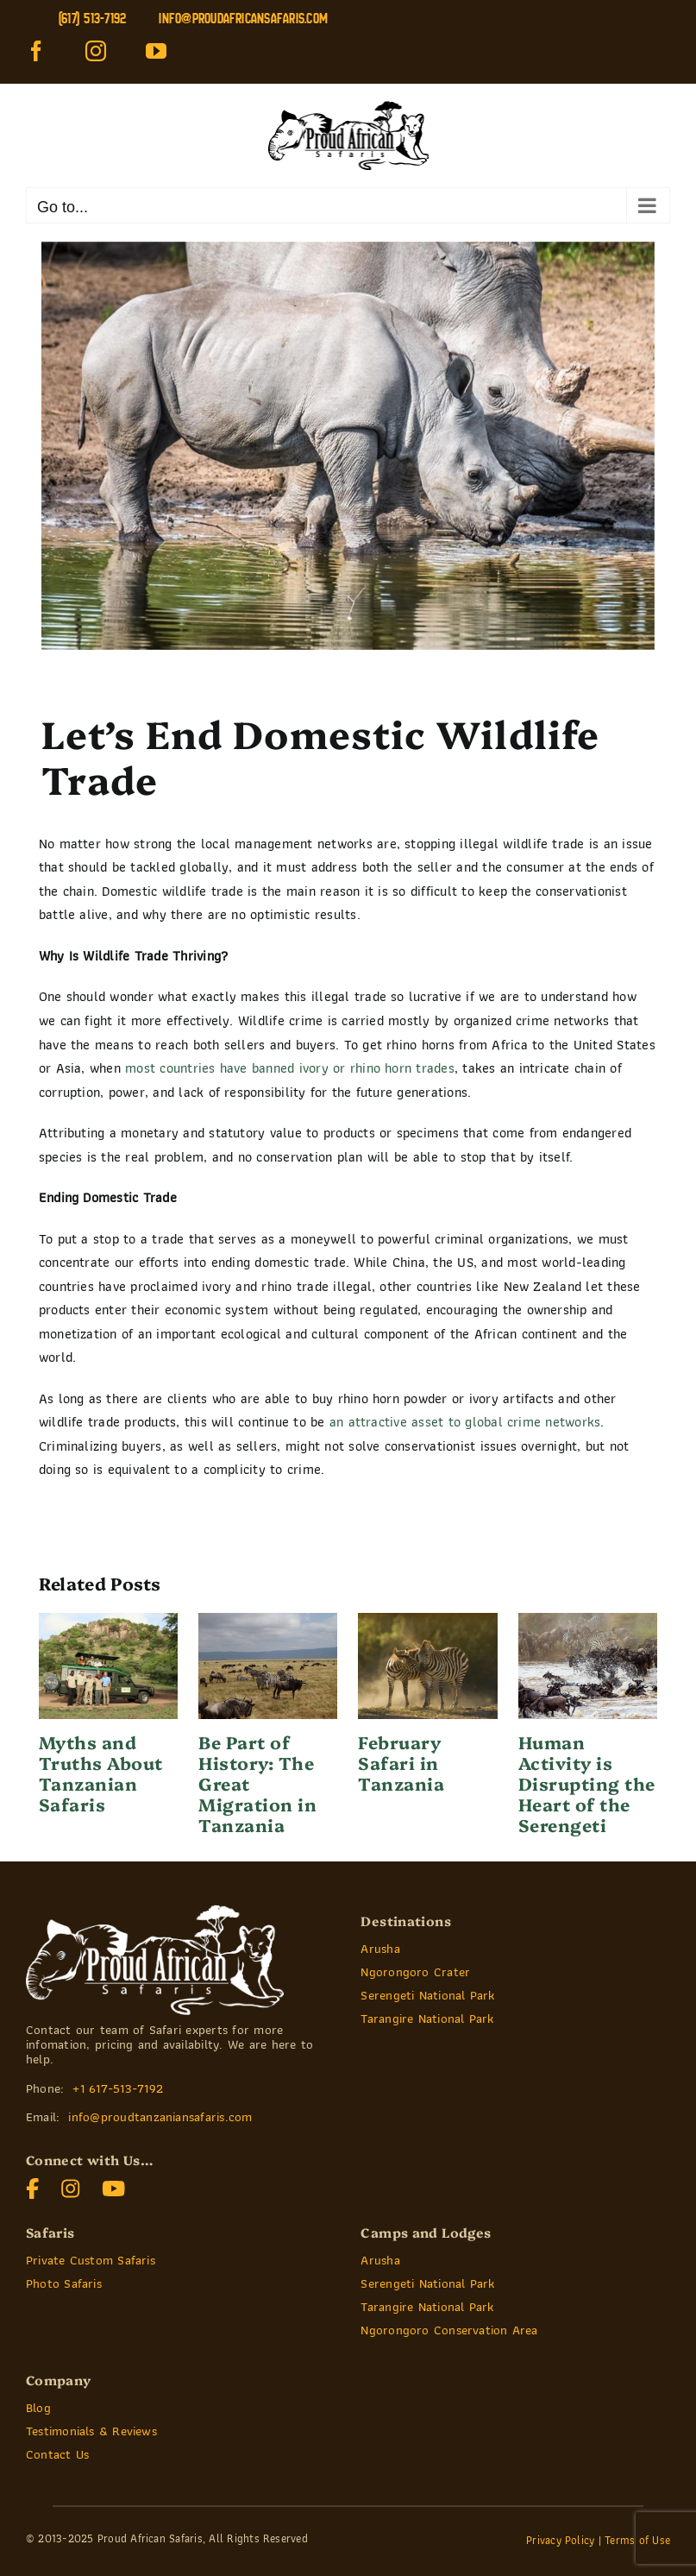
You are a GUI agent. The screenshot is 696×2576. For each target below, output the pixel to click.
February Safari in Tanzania (401, 1762)
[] (33, 2185)
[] (114, 2185)
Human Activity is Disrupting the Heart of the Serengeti (586, 1782)
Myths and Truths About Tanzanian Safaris (101, 1772)
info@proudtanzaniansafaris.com (160, 2117)
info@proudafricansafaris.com (243, 18)
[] (70, 2185)
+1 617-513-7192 (117, 2088)
